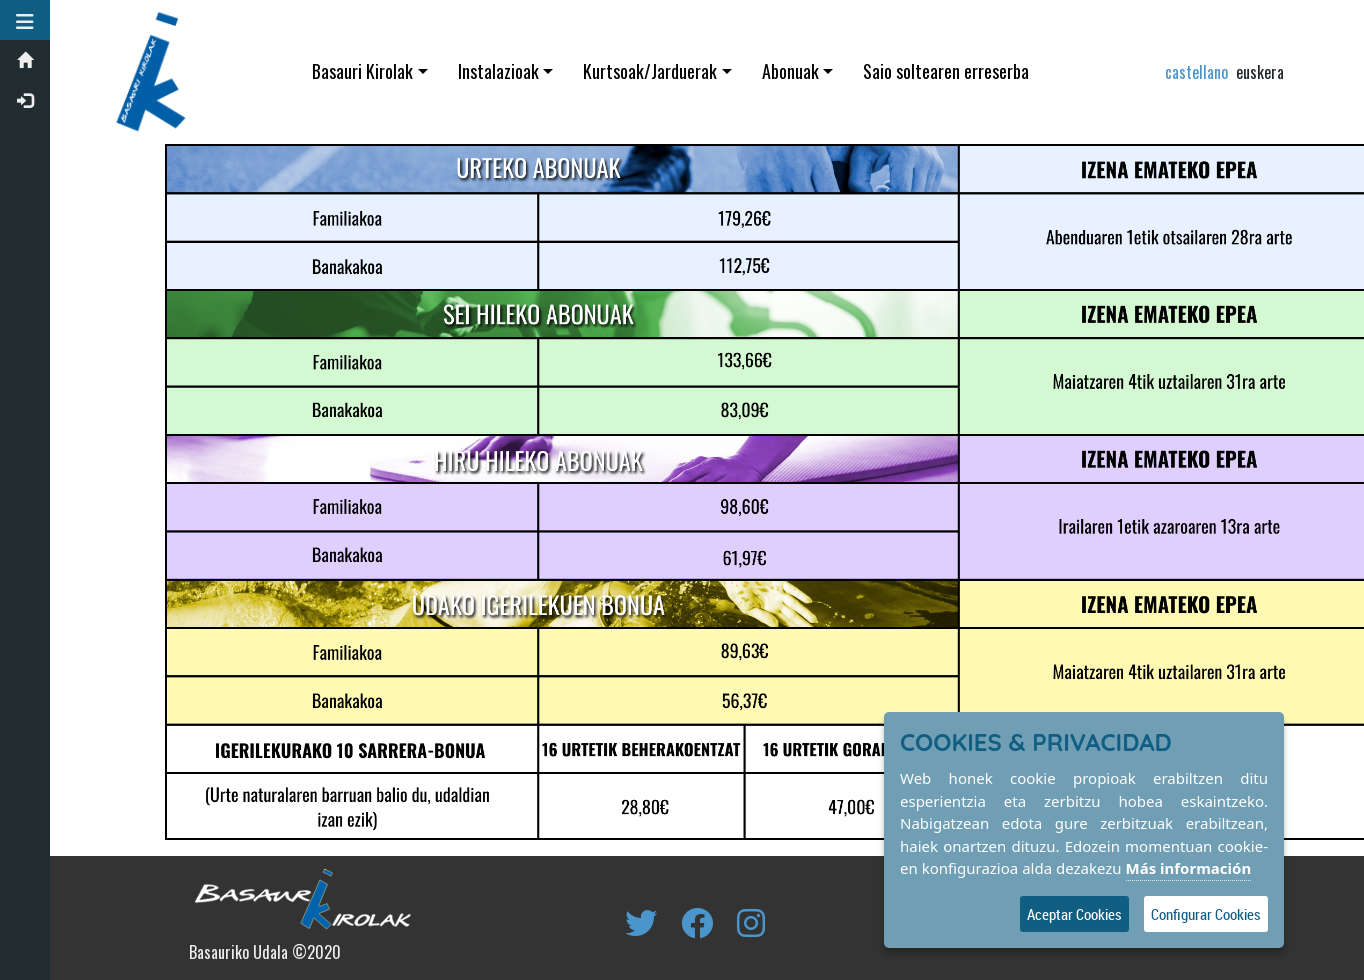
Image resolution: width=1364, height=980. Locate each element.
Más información (1189, 868)
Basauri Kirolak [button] (362, 71)
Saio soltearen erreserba (946, 71)
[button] (25, 20)
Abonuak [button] (790, 71)
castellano (1196, 72)
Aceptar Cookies (1074, 914)
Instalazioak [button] (498, 71)
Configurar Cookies (1206, 914)
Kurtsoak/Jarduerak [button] (650, 71)
